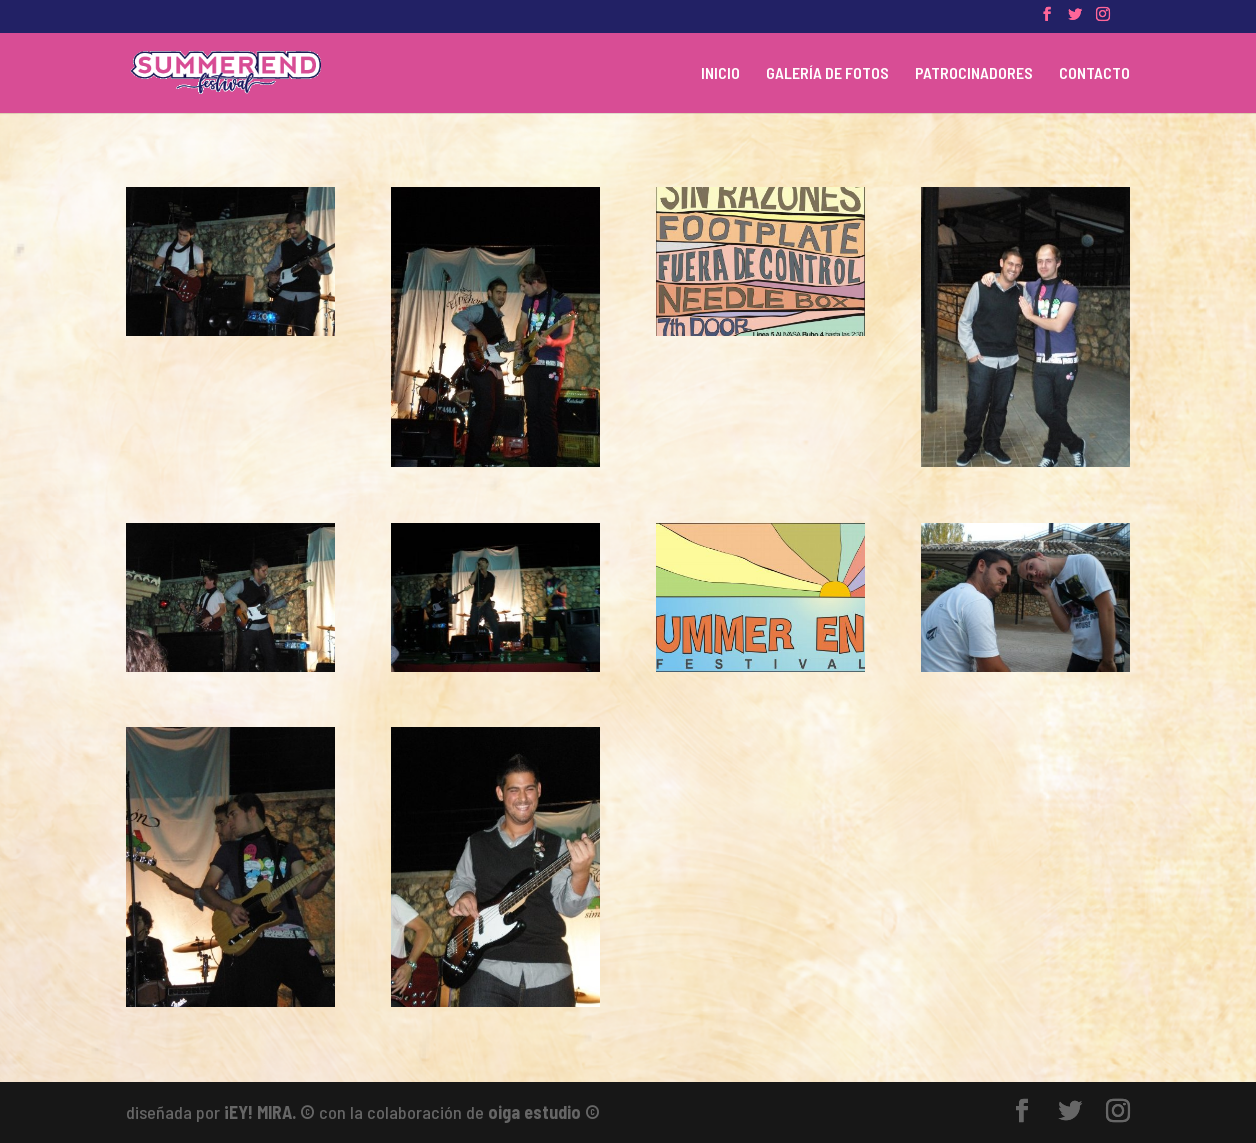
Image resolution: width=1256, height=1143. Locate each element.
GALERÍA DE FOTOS (827, 74)
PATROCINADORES (974, 74)
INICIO (720, 74)
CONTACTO (1094, 74)
